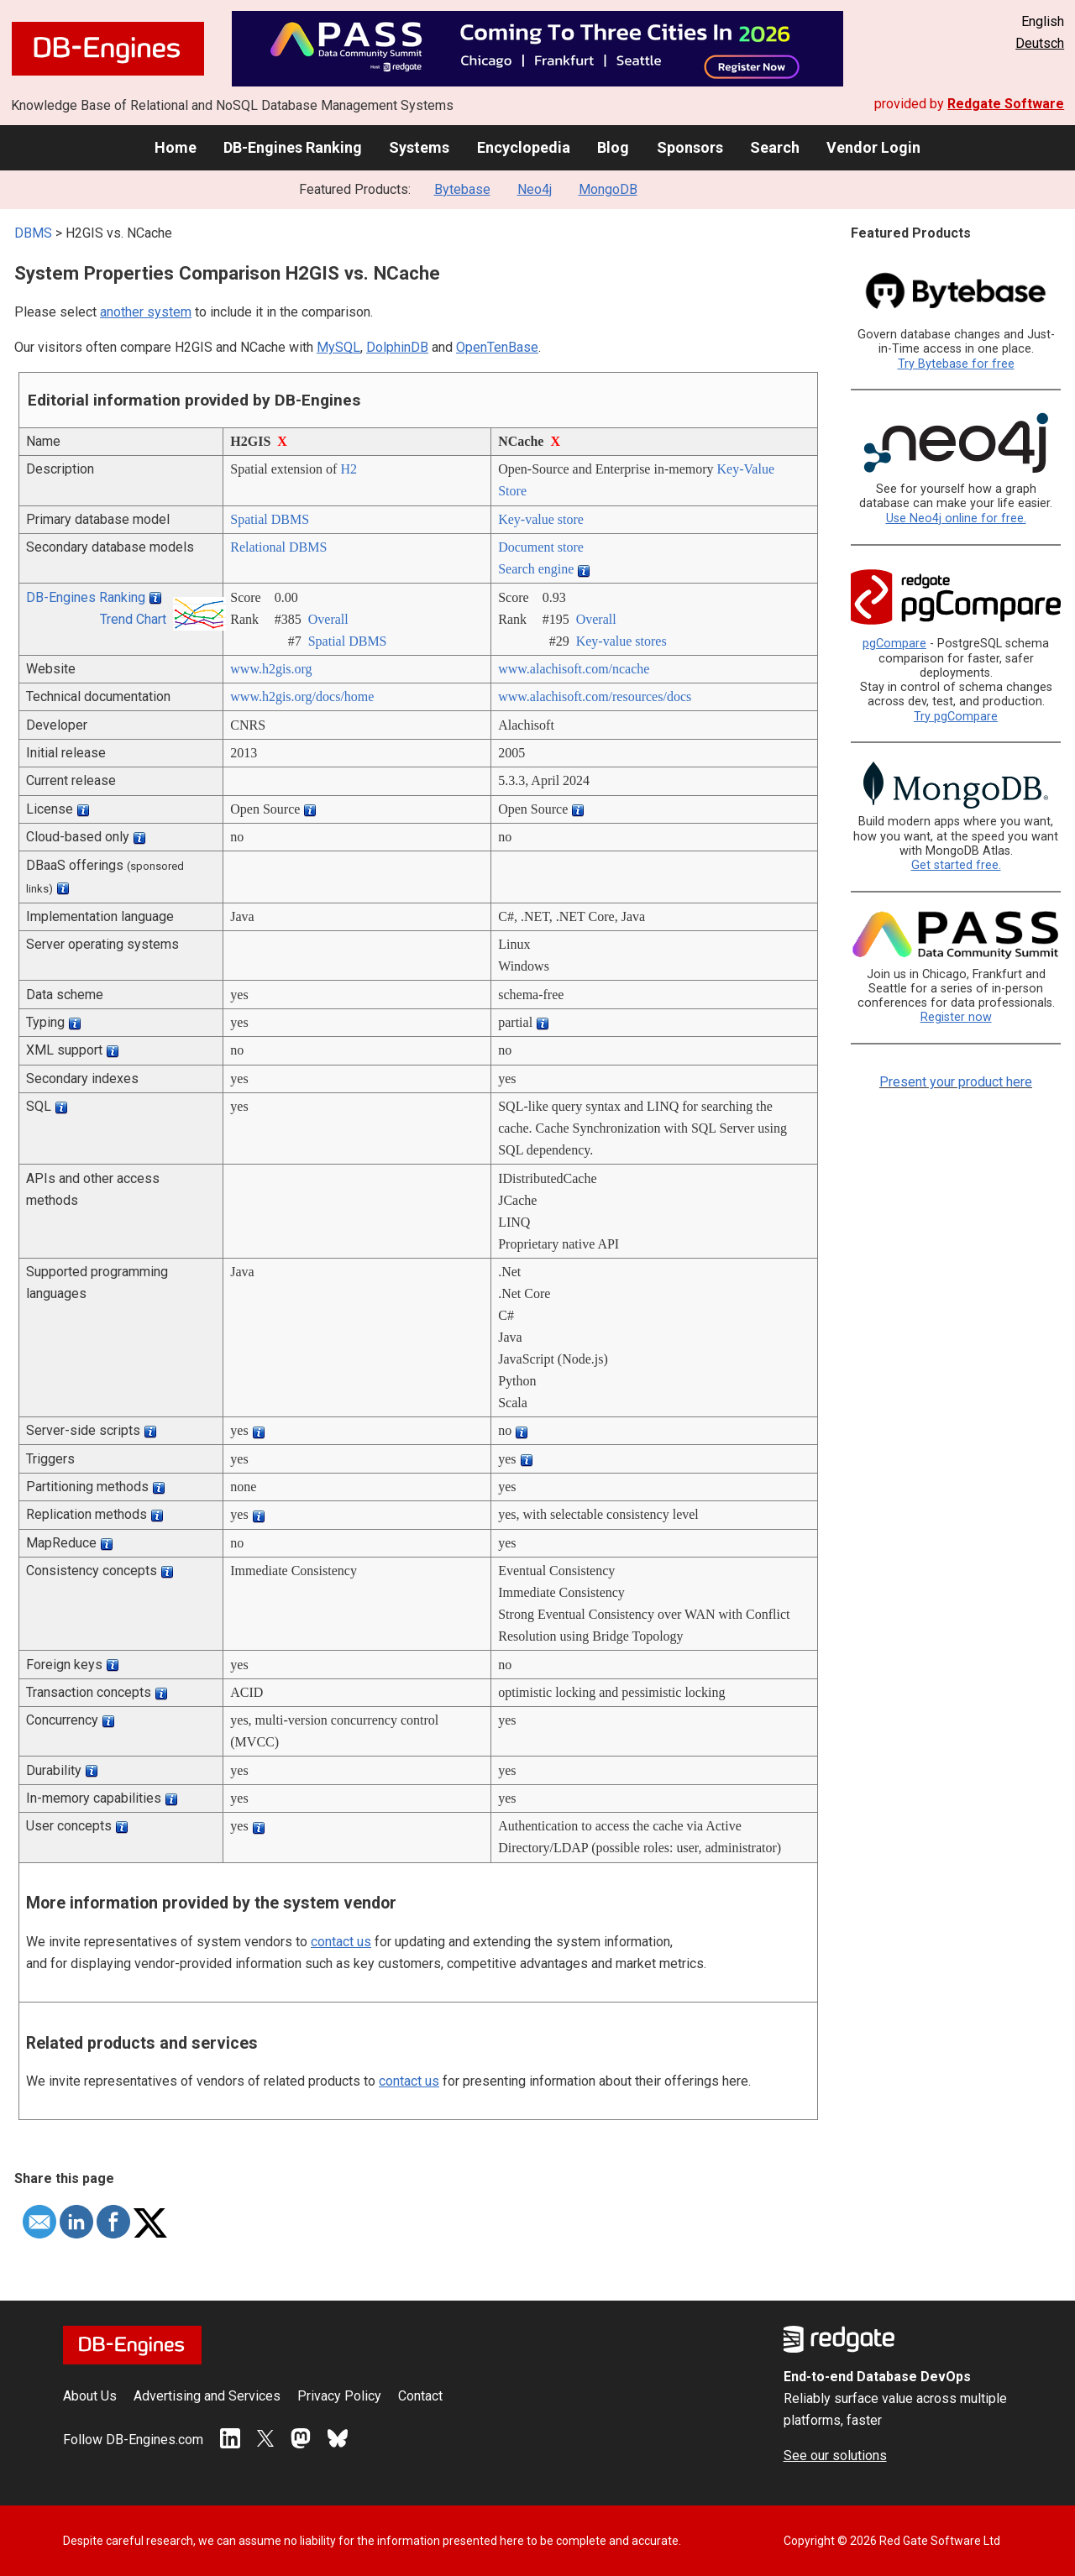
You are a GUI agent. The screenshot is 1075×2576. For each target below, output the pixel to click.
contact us (341, 1942)
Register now (956, 1017)
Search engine (536, 569)
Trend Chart (133, 619)
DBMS (33, 233)
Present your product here (955, 1082)
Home (176, 147)
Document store (541, 547)
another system (145, 312)
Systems (419, 147)
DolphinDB (397, 347)
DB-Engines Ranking (292, 147)
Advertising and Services (207, 2396)
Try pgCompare (956, 716)
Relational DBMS (278, 547)
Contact (420, 2396)
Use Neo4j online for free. (956, 518)
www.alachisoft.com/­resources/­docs (594, 696)
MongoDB (608, 189)
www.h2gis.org (271, 669)
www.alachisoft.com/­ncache (573, 669)
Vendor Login (873, 147)
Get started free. (956, 865)
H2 (348, 469)
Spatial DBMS (269, 519)
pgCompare (894, 643)
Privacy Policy (339, 2396)
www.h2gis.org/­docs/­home (302, 696)
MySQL (338, 347)
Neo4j (534, 189)
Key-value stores (621, 641)
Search (775, 147)
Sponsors (690, 147)
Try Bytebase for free (956, 364)
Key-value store (541, 519)
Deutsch (1039, 43)
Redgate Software (1005, 104)
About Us (90, 2396)
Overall (328, 619)
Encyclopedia (523, 147)
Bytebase (462, 189)
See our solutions (835, 2455)
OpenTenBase (497, 347)
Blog (613, 147)
